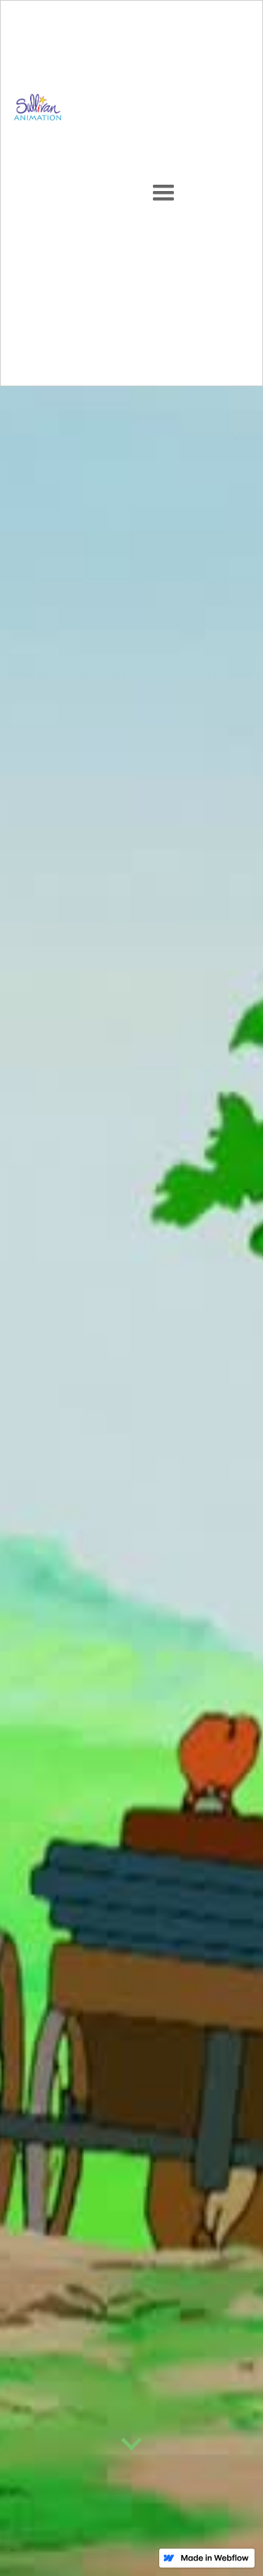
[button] (163, 193)
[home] (34, 193)
